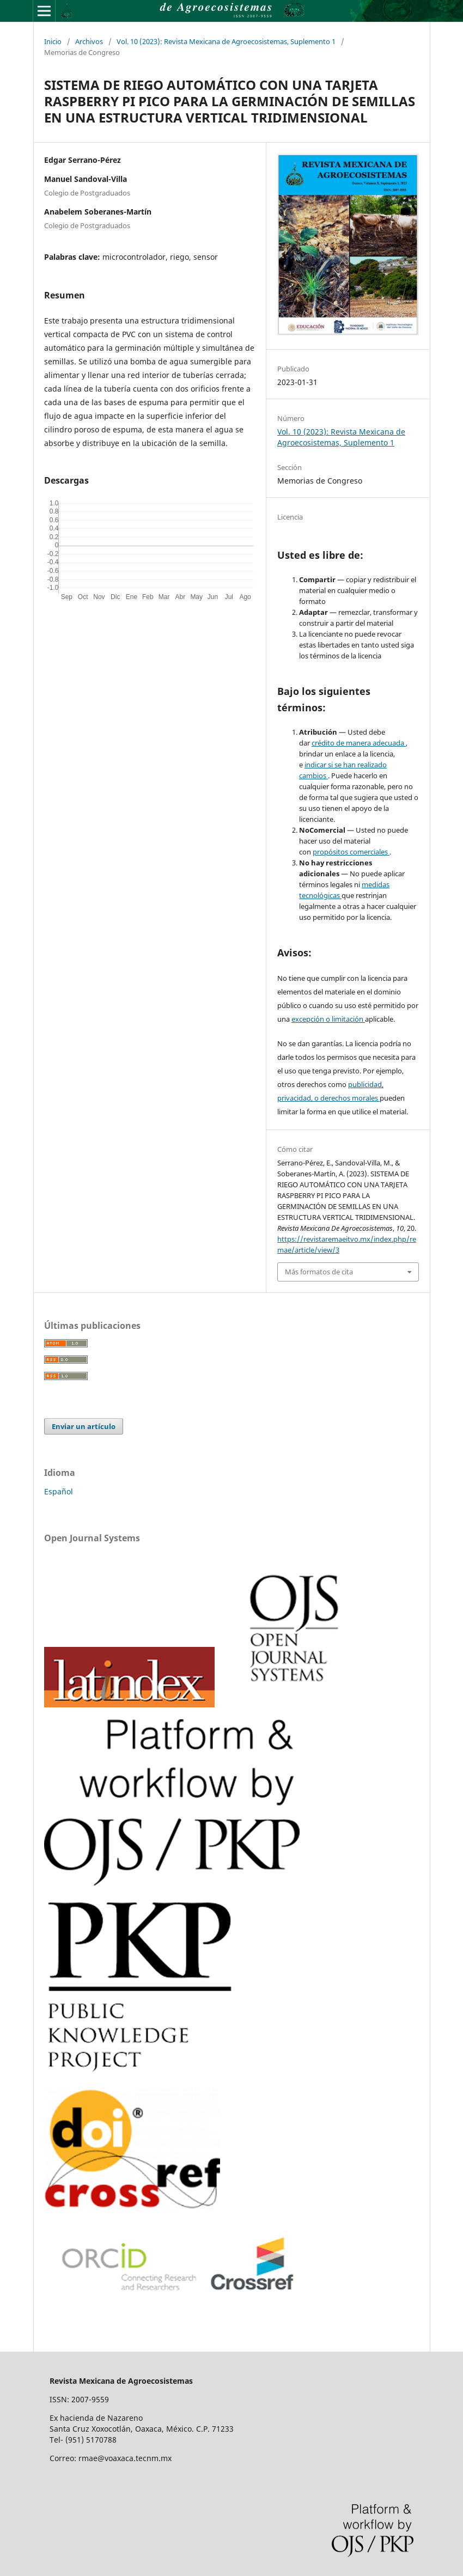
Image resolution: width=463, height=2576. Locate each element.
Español (58, 1491)
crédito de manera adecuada (359, 743)
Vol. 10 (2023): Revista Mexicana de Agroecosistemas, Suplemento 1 (226, 41)
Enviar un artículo (83, 1426)
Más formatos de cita (319, 1272)
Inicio (53, 41)
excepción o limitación (328, 1019)
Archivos (89, 41)
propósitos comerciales (351, 852)
